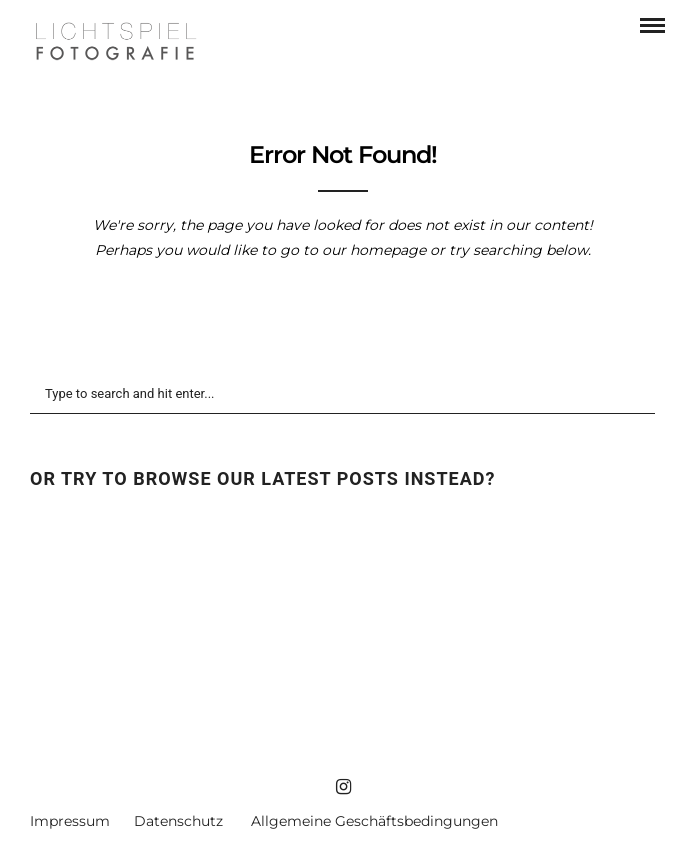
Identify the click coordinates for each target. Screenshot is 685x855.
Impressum (70, 821)
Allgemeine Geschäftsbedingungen (374, 821)
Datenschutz (178, 821)
